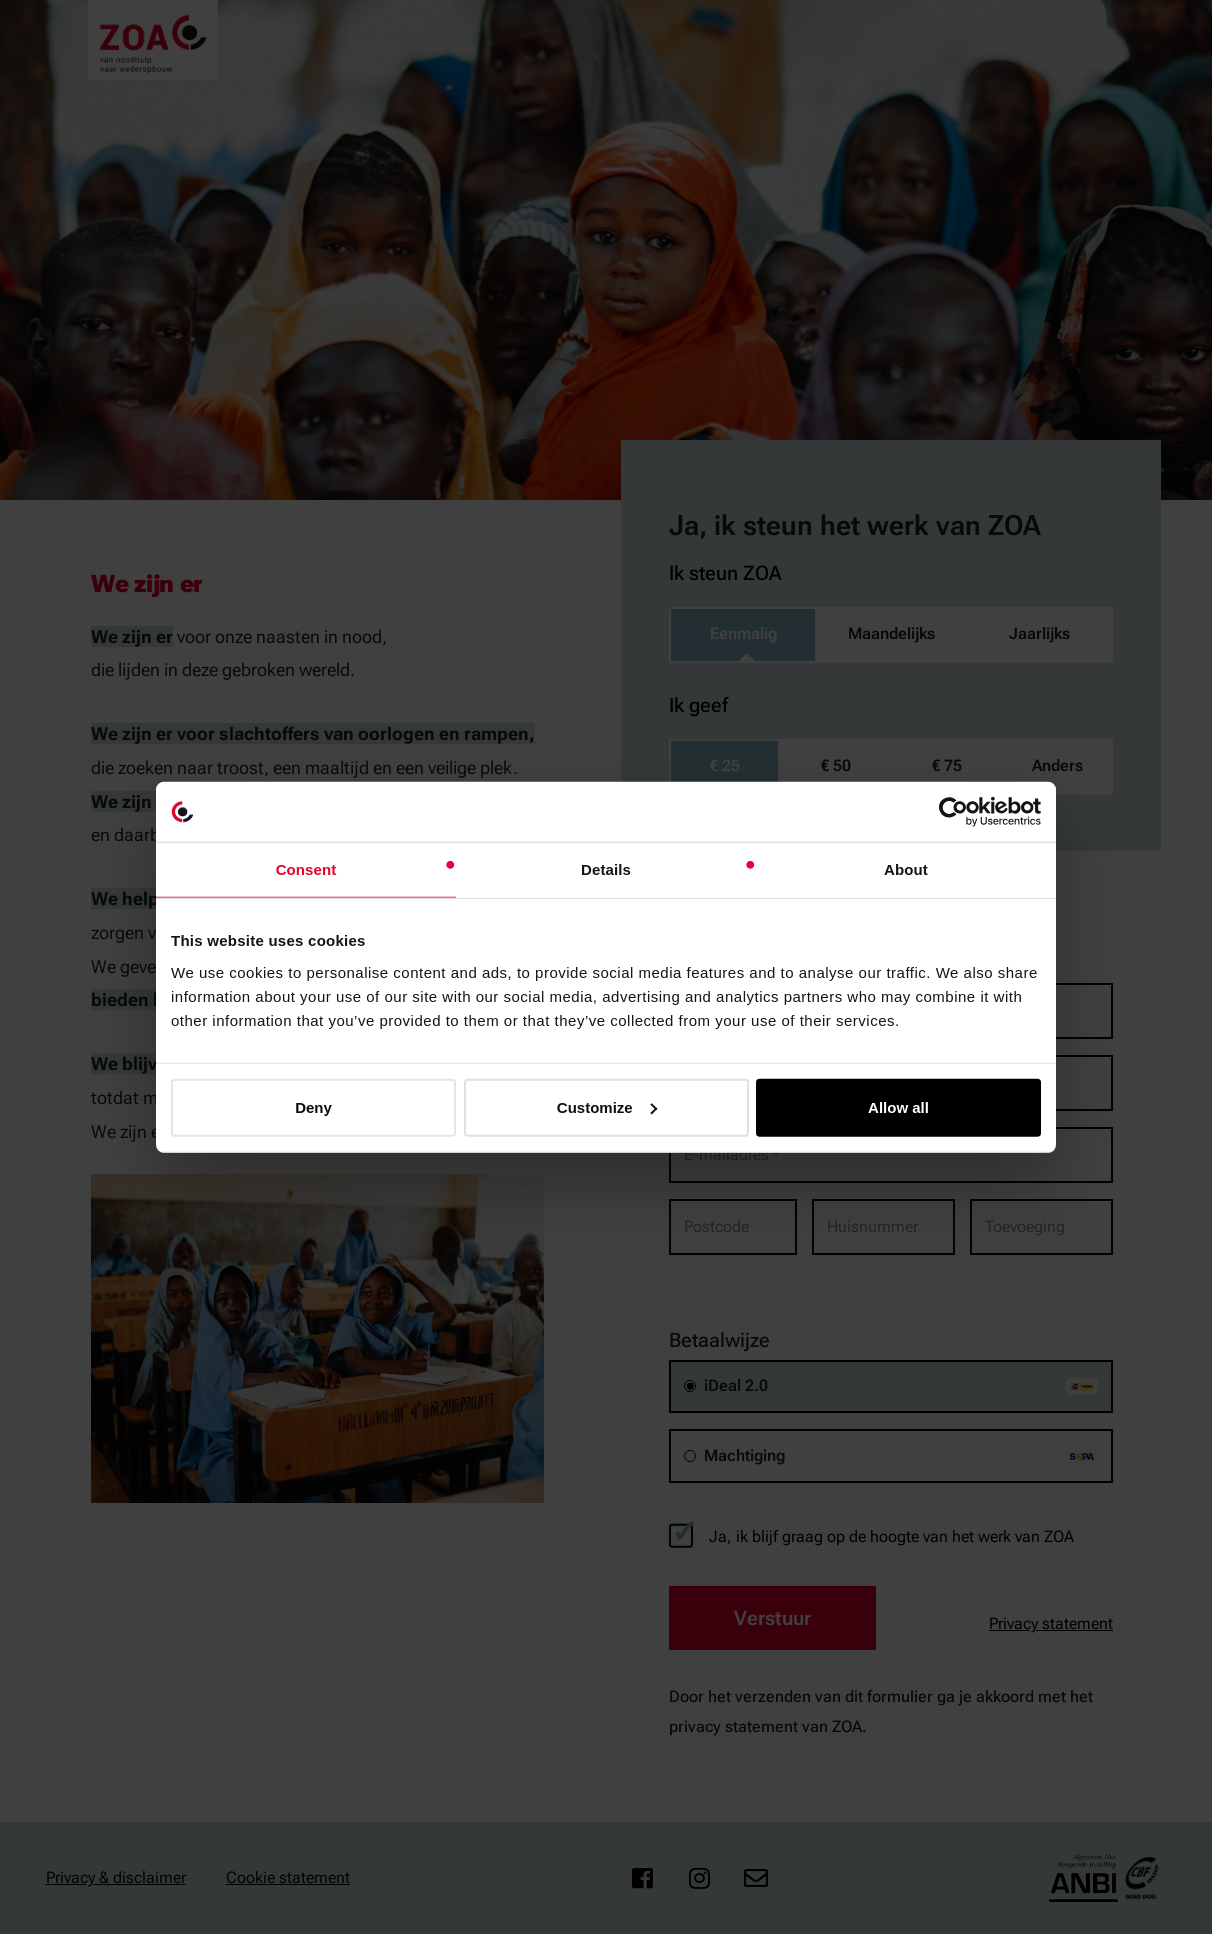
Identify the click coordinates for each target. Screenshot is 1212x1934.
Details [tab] (606, 869)
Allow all (898, 1106)
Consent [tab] (306, 869)
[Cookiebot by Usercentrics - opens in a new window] (953, 812)
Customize (607, 1106)
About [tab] (906, 869)
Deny (313, 1106)
